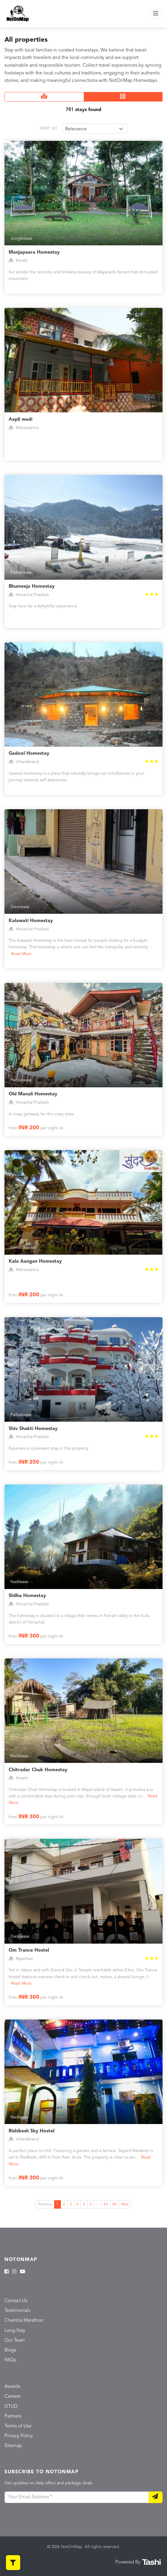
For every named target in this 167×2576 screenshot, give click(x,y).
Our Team (14, 2340)
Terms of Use (17, 2426)
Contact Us (15, 2301)
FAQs (10, 2360)
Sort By (49, 128)
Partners (12, 2416)
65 (106, 2204)
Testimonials (17, 2310)
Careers (12, 2396)
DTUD (11, 2406)
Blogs (10, 2350)
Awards (12, 2386)
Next (125, 2204)
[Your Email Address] (76, 2497)
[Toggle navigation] (155, 13)
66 (114, 2204)
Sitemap (13, 2446)
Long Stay (14, 2330)
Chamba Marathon (23, 2320)
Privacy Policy (18, 2436)
